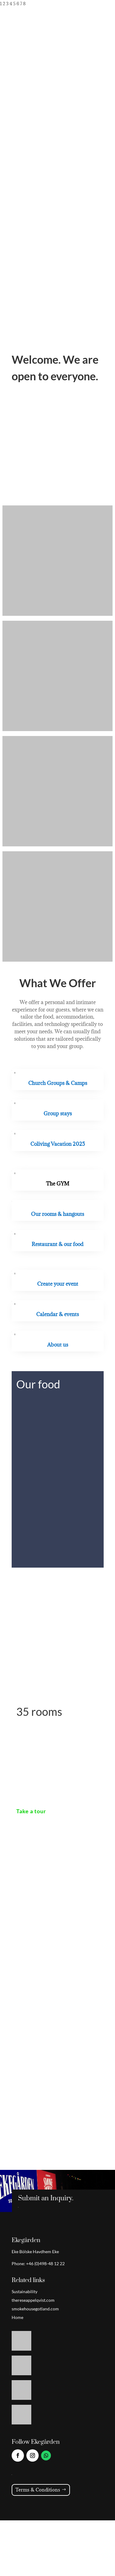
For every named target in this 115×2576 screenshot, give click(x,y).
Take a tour (31, 1811)
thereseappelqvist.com (33, 2300)
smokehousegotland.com (35, 2308)
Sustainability (24, 2291)
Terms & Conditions (37, 2490)
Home (17, 2317)
